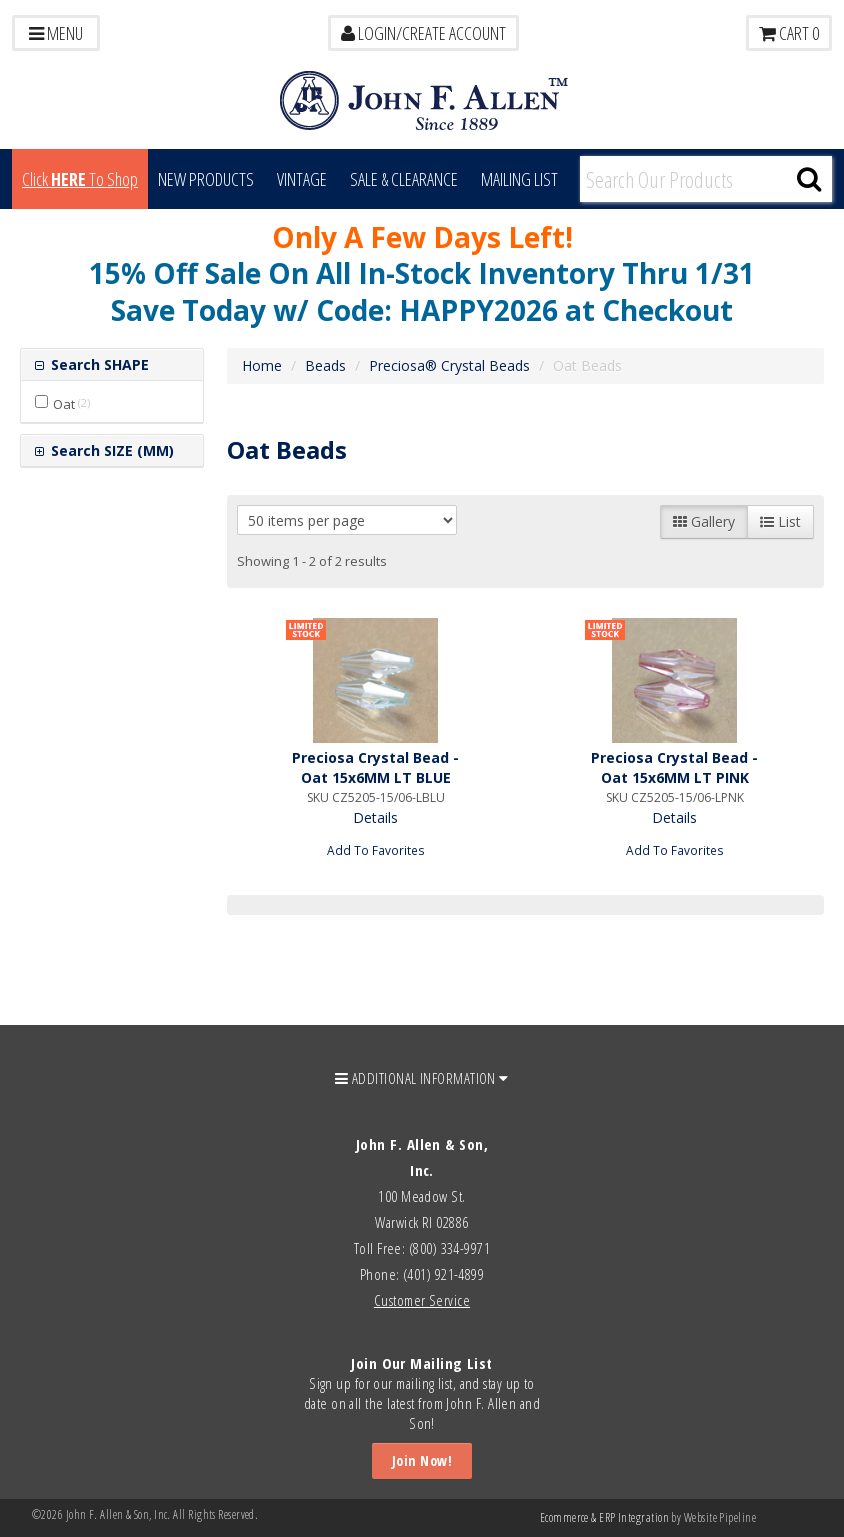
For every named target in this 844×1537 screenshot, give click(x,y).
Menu (56, 33)
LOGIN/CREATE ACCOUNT (423, 33)
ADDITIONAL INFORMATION (422, 1078)
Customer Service (422, 1300)
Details (375, 817)
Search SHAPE (98, 364)
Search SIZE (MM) (110, 450)
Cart (789, 33)
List (780, 521)
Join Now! (422, 1460)
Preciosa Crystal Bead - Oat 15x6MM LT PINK (674, 767)
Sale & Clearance (404, 179)
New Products (206, 179)
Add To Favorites (376, 850)
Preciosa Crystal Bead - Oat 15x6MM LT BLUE (375, 767)
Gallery (704, 521)
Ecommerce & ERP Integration (604, 1517)
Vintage (302, 179)
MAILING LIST (519, 179)
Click (80, 179)
